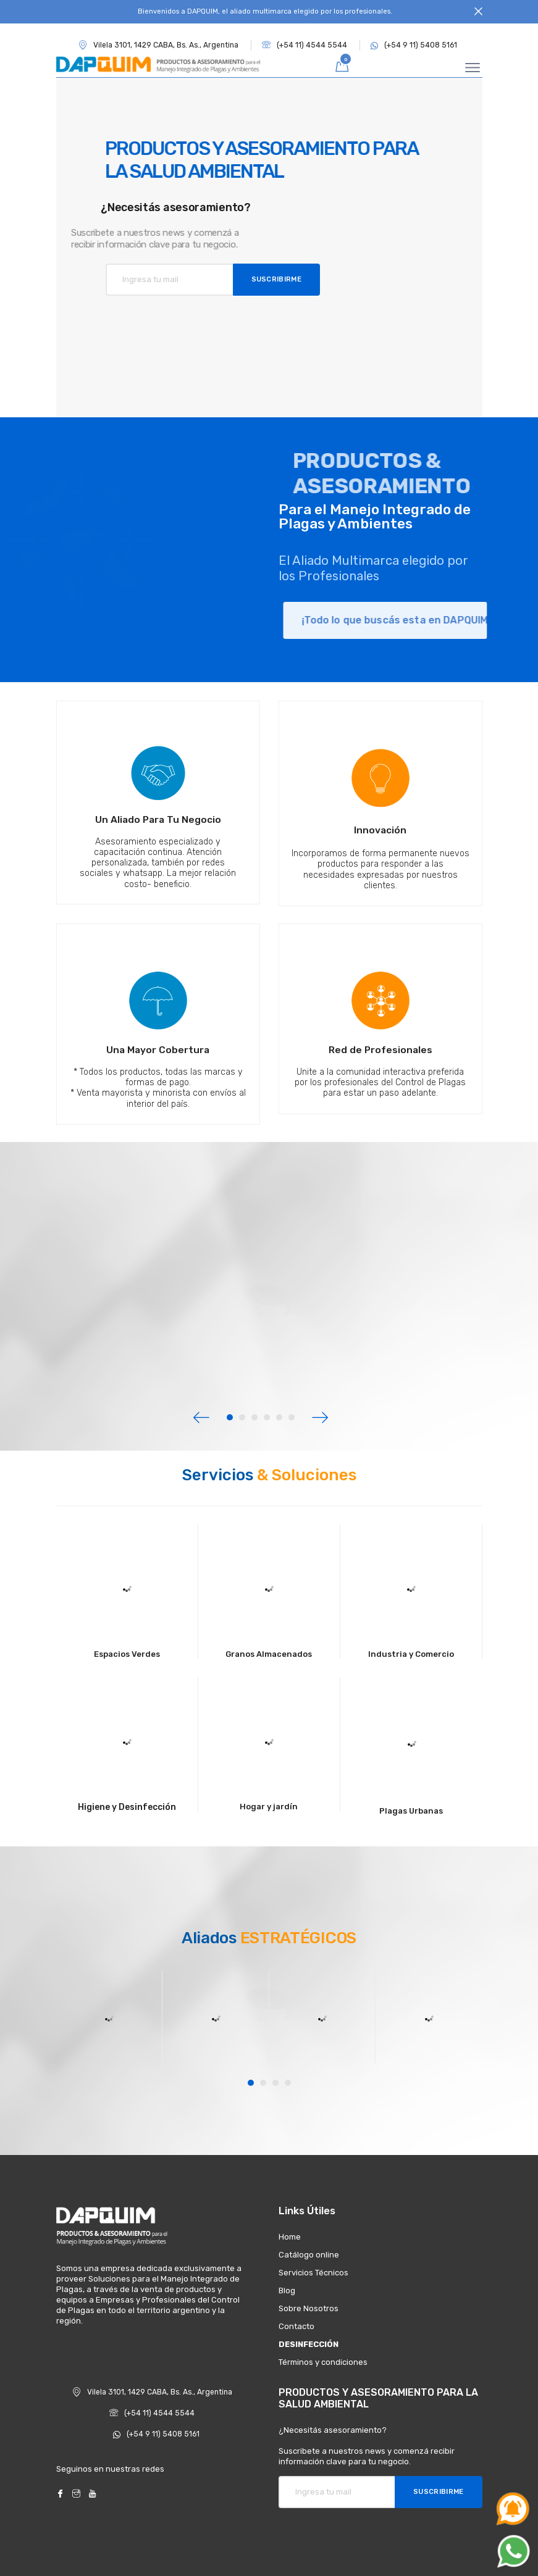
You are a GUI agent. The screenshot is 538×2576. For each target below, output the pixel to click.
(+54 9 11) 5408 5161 (414, 45)
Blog (287, 2290)
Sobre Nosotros (308, 2308)
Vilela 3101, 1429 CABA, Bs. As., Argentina (152, 2392)
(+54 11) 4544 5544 (304, 45)
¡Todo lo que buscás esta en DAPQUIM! (425, 620)
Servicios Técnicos (313, 2272)
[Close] (478, 11)
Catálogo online (309, 2254)
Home (290, 2236)
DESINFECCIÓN (308, 2344)
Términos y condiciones (323, 2362)
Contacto (296, 2326)
